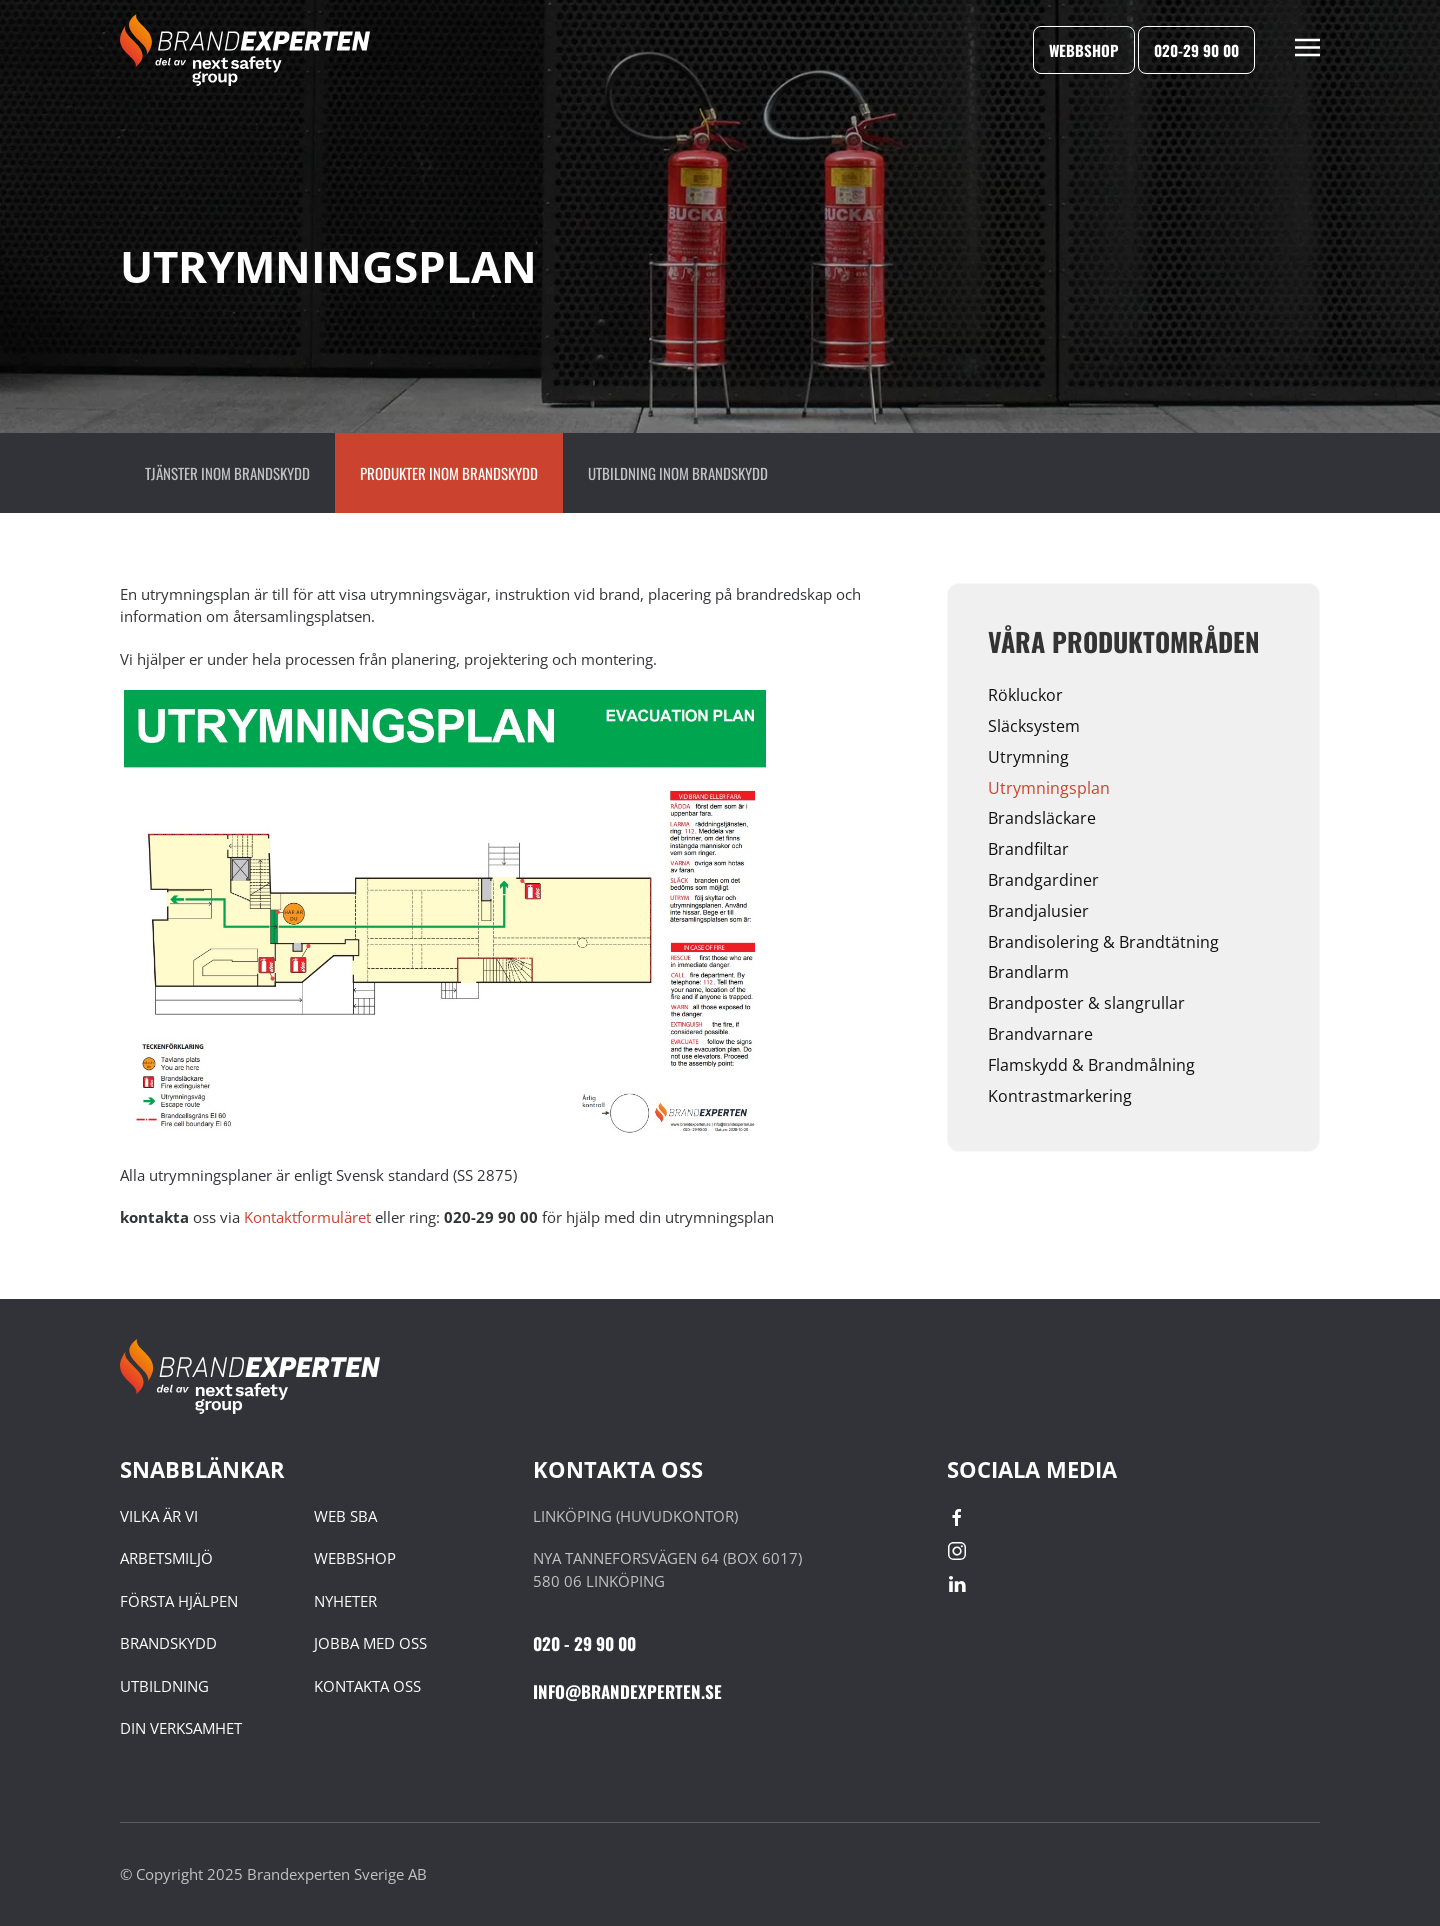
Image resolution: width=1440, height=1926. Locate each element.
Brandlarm (1028, 972)
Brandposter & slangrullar (1086, 1003)
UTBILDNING (164, 1686)
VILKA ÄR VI (159, 1516)
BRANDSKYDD (168, 1643)
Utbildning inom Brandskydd (678, 473)
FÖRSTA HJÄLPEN (179, 1601)
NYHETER (345, 1601)
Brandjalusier (1038, 911)
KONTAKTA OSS (367, 1686)
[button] (1307, 50)
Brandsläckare (1042, 818)
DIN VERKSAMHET (181, 1728)
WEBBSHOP (355, 1558)
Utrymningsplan (1049, 788)
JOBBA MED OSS (370, 1643)
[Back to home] (245, 50)
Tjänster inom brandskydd (227, 473)
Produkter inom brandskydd (449, 473)
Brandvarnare (1040, 1034)
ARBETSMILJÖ (166, 1558)
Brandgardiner (1043, 880)
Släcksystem (1034, 726)
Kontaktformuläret (309, 1217)
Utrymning (1028, 757)
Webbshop (1084, 50)
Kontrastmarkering (1060, 1096)
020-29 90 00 (1196, 50)
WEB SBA (345, 1516)
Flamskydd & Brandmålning (1091, 1065)
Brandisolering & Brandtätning (1103, 942)
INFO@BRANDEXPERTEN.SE (627, 1691)
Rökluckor (1025, 695)
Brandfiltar (1028, 849)
